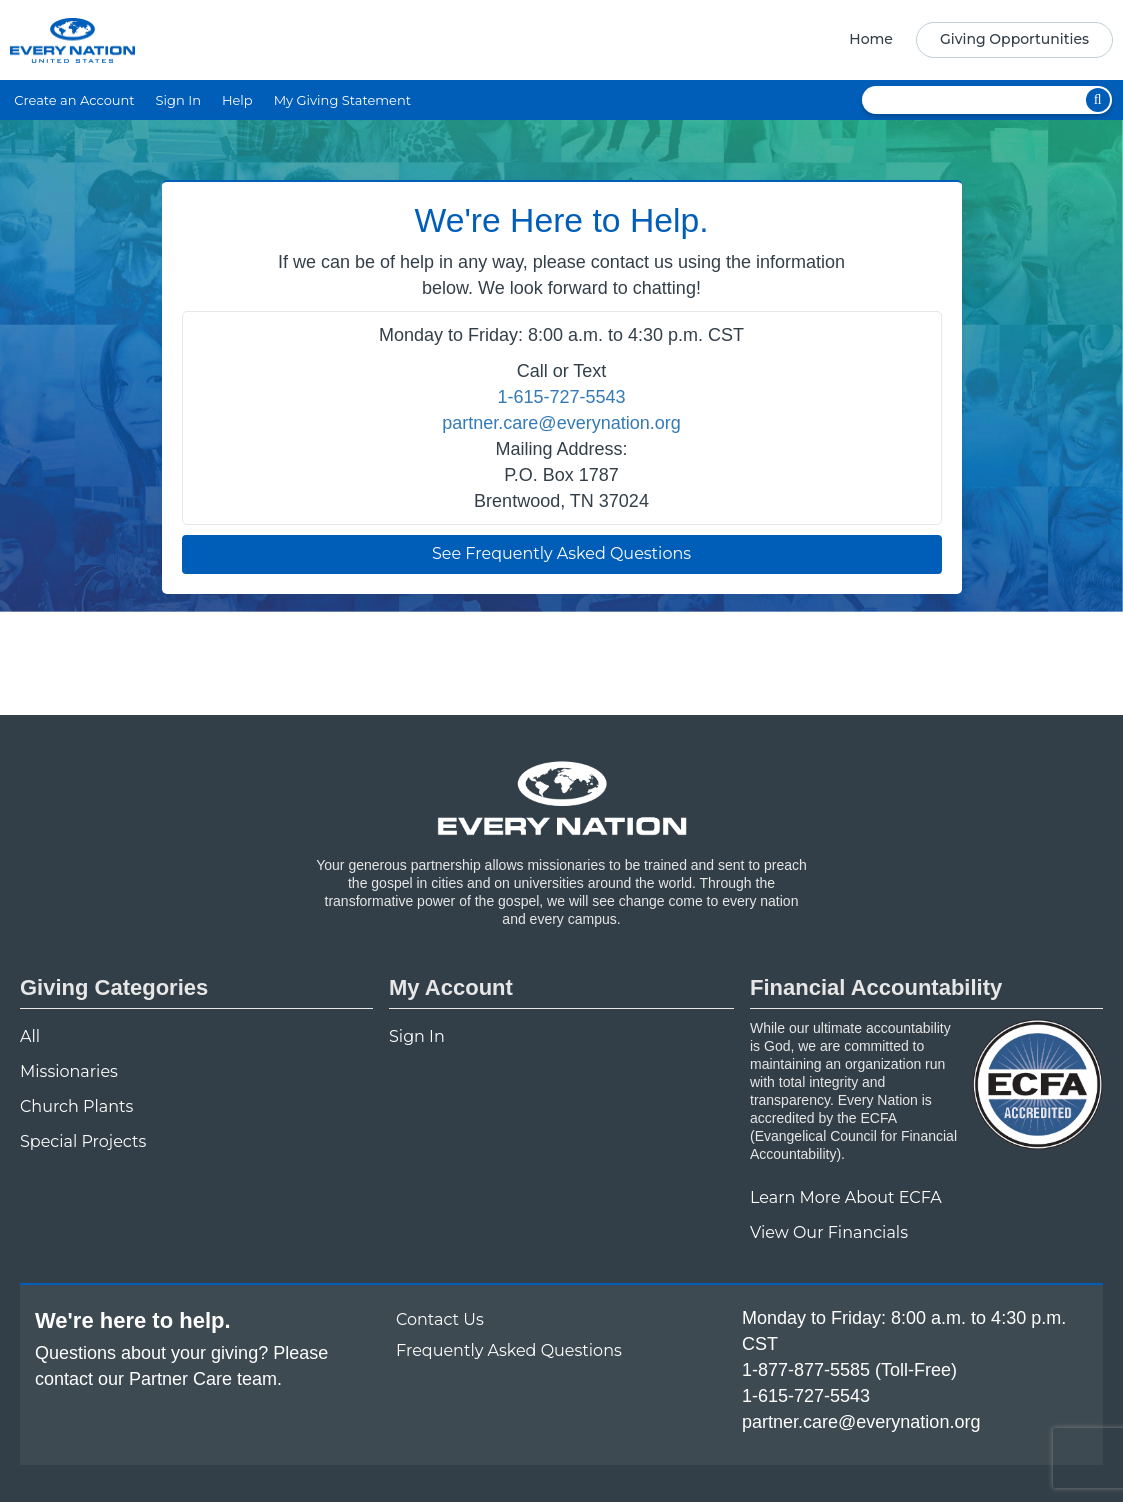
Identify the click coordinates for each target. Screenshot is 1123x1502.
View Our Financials (829, 1232)
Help (237, 100)
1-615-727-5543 (561, 397)
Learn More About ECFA (846, 1197)
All (30, 1036)
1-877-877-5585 (806, 1370)
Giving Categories (114, 987)
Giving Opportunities (1014, 39)
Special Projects (83, 1141)
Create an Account (74, 100)
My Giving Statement (342, 100)
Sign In (178, 100)
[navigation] (974, 40)
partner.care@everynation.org (561, 423)
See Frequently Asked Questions (561, 553)
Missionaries (69, 1071)
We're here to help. (133, 1320)
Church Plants (76, 1106)
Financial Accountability (876, 987)
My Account (451, 987)
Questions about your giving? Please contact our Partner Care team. (181, 1366)
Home (871, 39)
